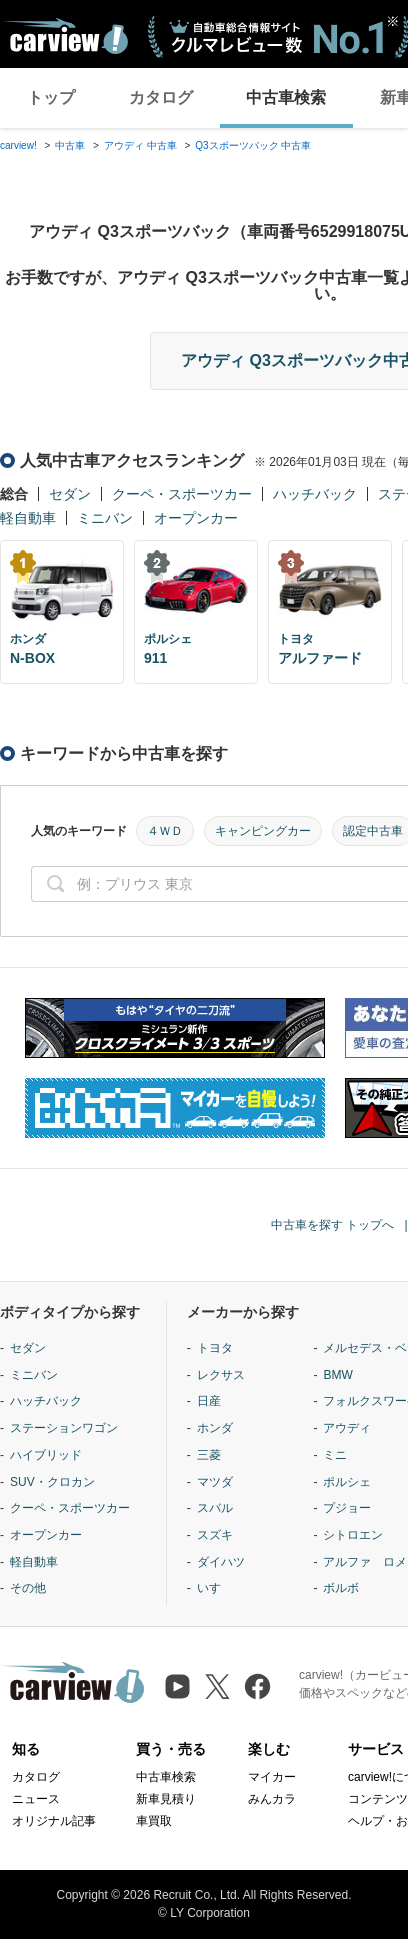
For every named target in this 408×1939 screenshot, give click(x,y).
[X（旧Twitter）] (217, 1686)
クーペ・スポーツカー (182, 494)
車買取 (154, 1821)
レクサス (221, 1375)
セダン (70, 494)
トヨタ (215, 1348)
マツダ (215, 1482)
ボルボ (341, 1588)
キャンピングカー (263, 831)
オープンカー (196, 518)
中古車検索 (286, 97)
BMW (337, 1375)
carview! (18, 145)
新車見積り (166, 1799)
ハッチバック (315, 494)
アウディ (347, 1428)
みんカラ (272, 1799)
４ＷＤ (165, 831)
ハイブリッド (46, 1455)
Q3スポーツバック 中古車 (253, 145)
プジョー (347, 1508)
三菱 (209, 1455)
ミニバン (105, 518)
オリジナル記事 (54, 1821)
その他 (28, 1588)
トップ (51, 97)
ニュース (36, 1799)
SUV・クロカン (52, 1482)
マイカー (272, 1777)
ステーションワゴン (64, 1428)
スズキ (215, 1535)
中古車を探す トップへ (332, 1225)
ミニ (335, 1455)
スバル (215, 1508)
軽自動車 (28, 518)
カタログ (161, 97)
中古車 (70, 145)
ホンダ (215, 1428)
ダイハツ (221, 1562)
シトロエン (353, 1535)
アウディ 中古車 (140, 145)
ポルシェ (347, 1482)
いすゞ (215, 1588)
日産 (209, 1401)
